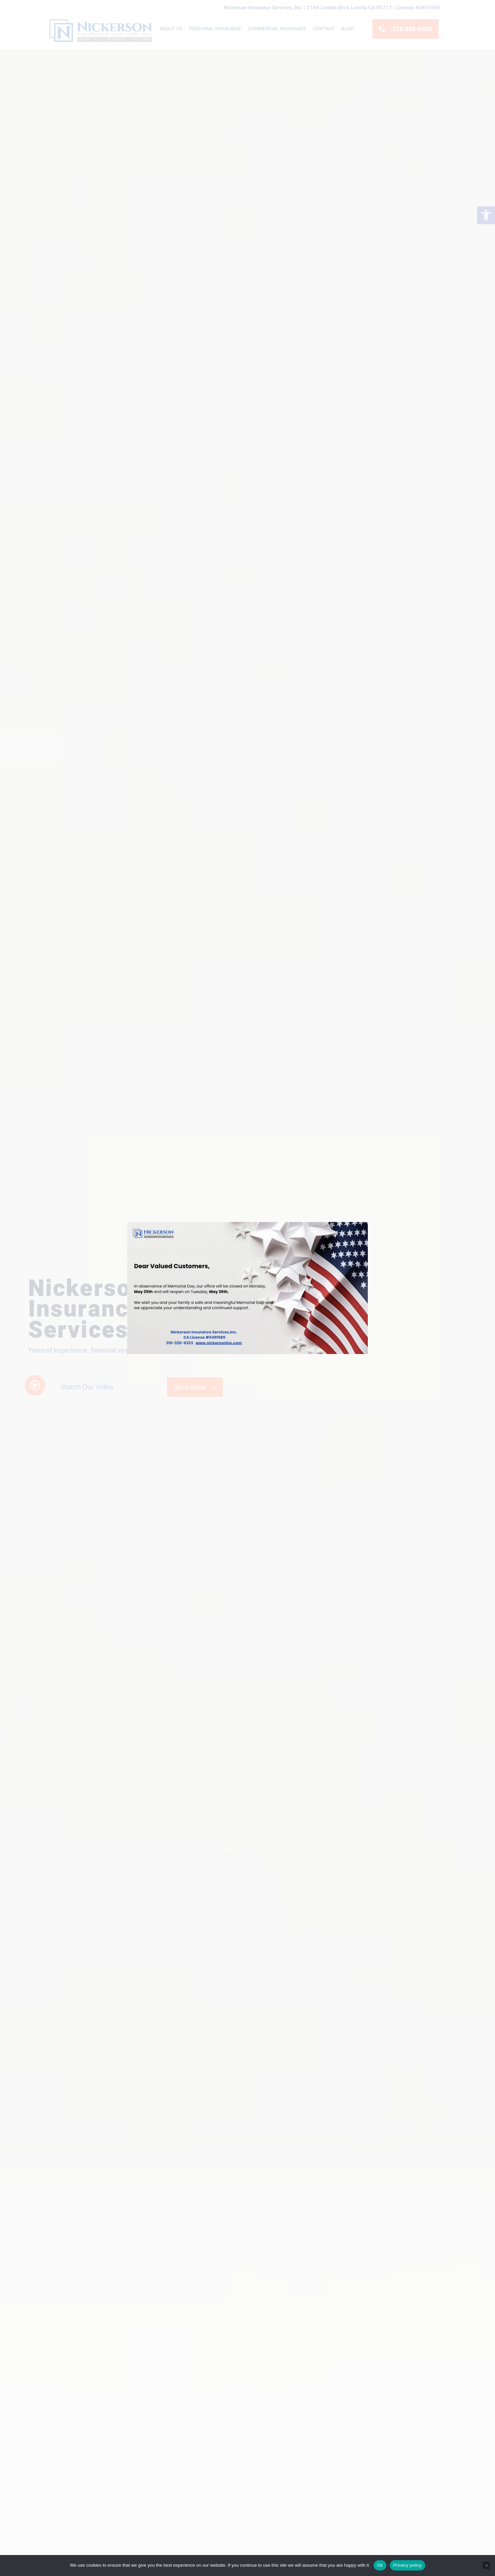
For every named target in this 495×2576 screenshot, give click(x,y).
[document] (247, 1288)
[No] (486, 2565)
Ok (380, 2565)
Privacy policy (407, 2565)
